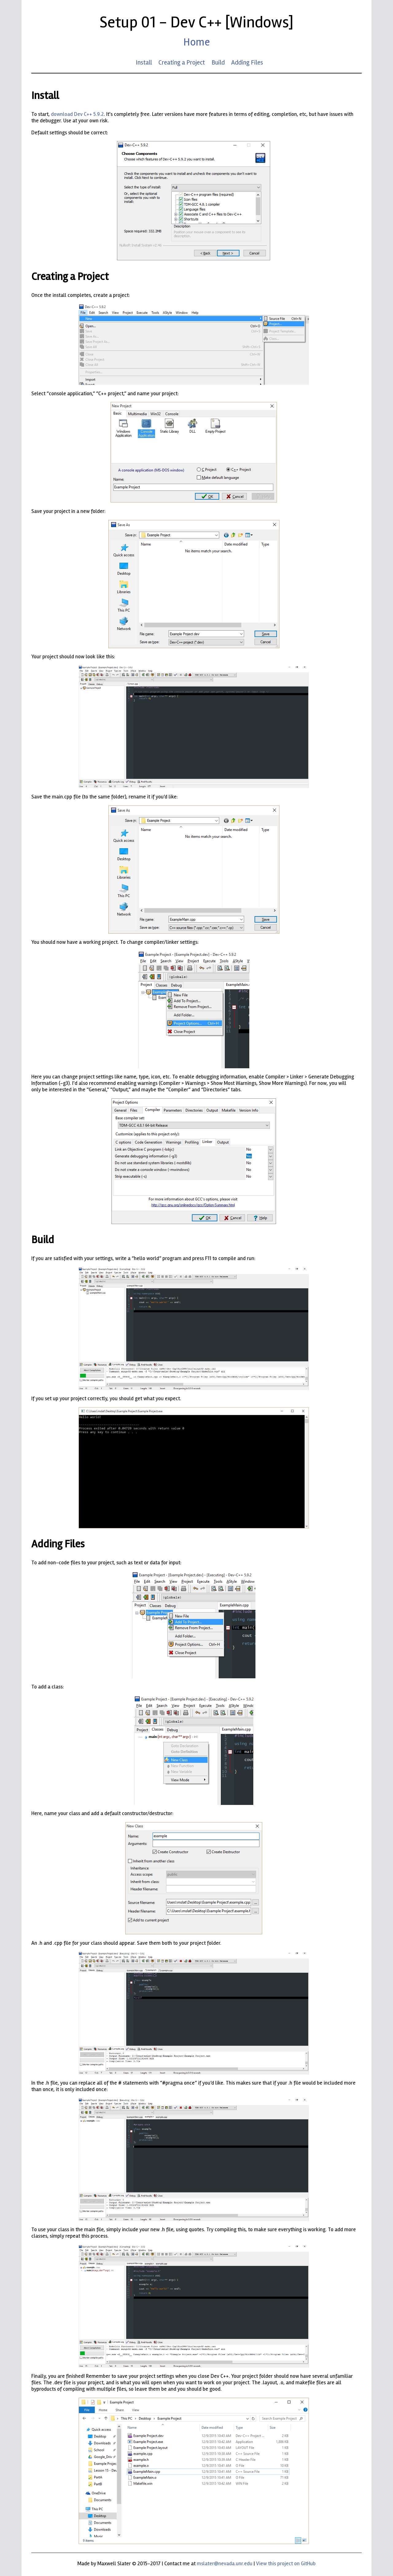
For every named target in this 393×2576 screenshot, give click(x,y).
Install (144, 62)
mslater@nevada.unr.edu (224, 2563)
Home (196, 42)
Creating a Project (181, 62)
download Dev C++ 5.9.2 (77, 114)
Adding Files (247, 62)
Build (218, 62)
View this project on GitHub (286, 2563)
